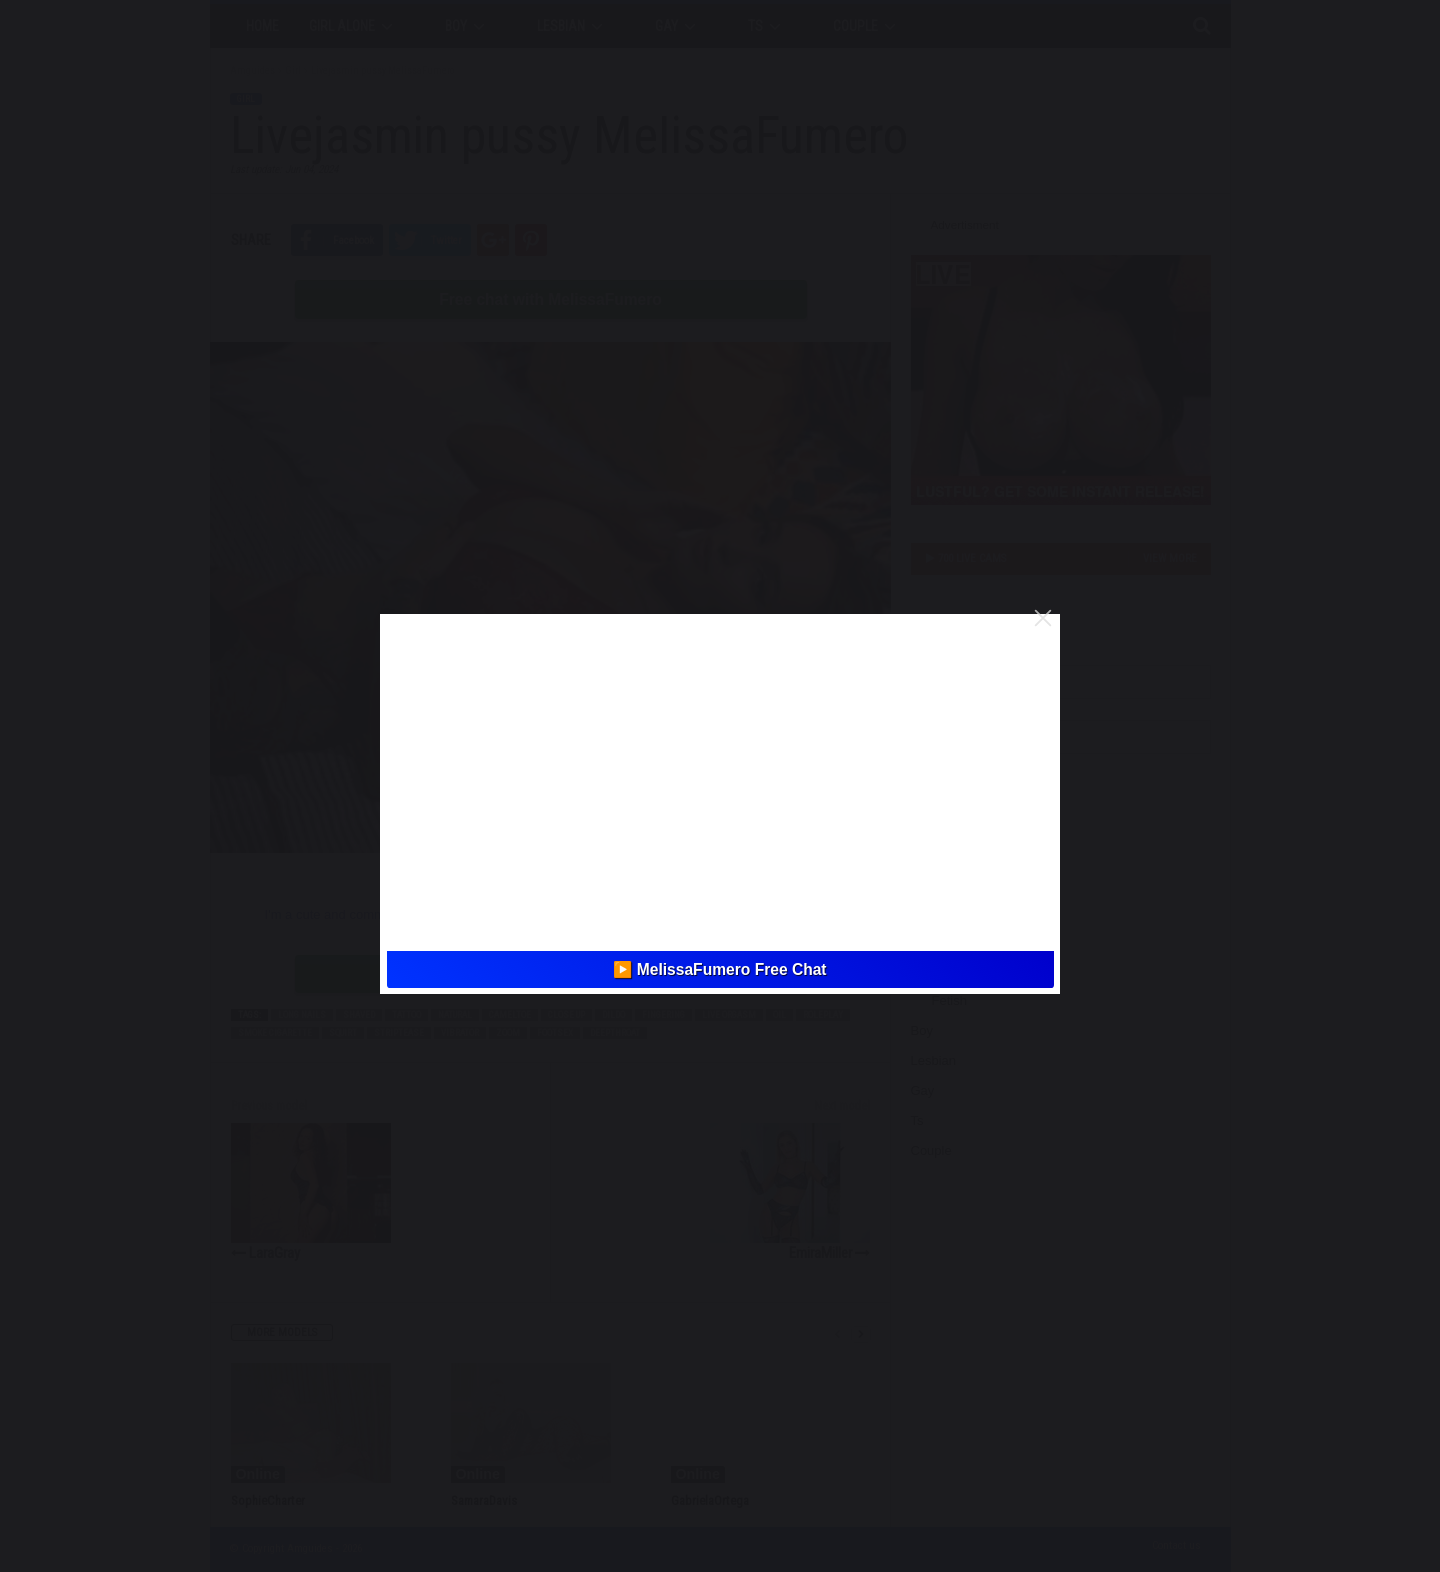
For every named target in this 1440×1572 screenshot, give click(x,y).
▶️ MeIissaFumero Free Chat (719, 969)
